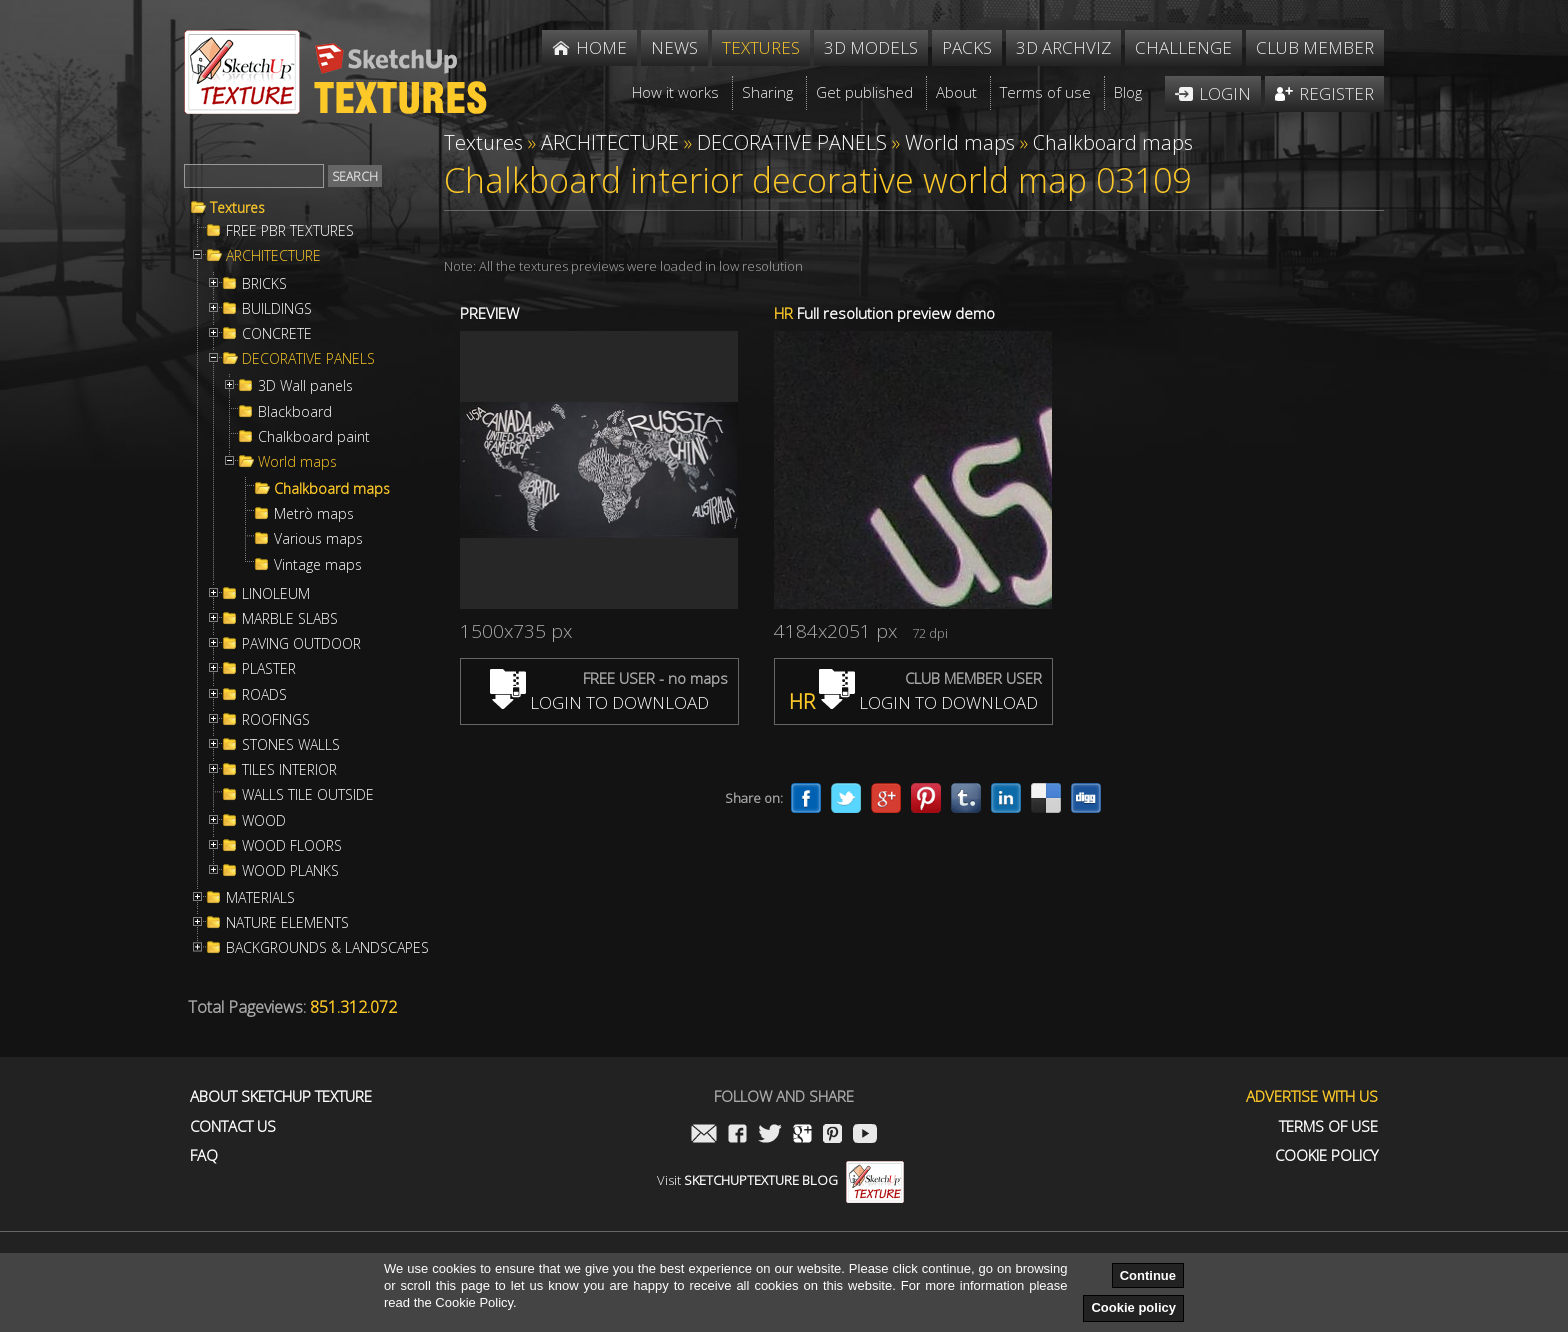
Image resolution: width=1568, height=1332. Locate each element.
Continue (1148, 1275)
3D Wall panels (305, 386)
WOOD (264, 821)
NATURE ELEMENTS (287, 923)
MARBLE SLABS (290, 619)
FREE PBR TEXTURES (290, 231)
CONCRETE (277, 334)
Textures (237, 208)
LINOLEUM (276, 594)
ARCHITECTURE (273, 256)
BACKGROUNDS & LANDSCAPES (327, 948)
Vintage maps (318, 565)
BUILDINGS (277, 309)
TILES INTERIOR (289, 770)
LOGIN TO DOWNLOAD (599, 702)
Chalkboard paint (314, 437)
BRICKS (264, 284)
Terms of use (1328, 1126)
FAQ (204, 1155)
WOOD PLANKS (290, 871)
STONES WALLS (291, 745)
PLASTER (269, 669)
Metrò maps (314, 514)
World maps (297, 462)
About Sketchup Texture (281, 1096)
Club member (1315, 47)
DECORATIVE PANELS (308, 359)
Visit (780, 1180)
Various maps (318, 539)
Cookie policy (1133, 1307)
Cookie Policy (1326, 1155)
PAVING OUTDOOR (301, 644)
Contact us (233, 1126)
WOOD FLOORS (292, 846)
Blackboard (295, 412)
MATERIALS (260, 898)
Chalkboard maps (332, 489)
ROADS (264, 695)
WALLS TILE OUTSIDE (308, 795)
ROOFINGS (276, 720)
